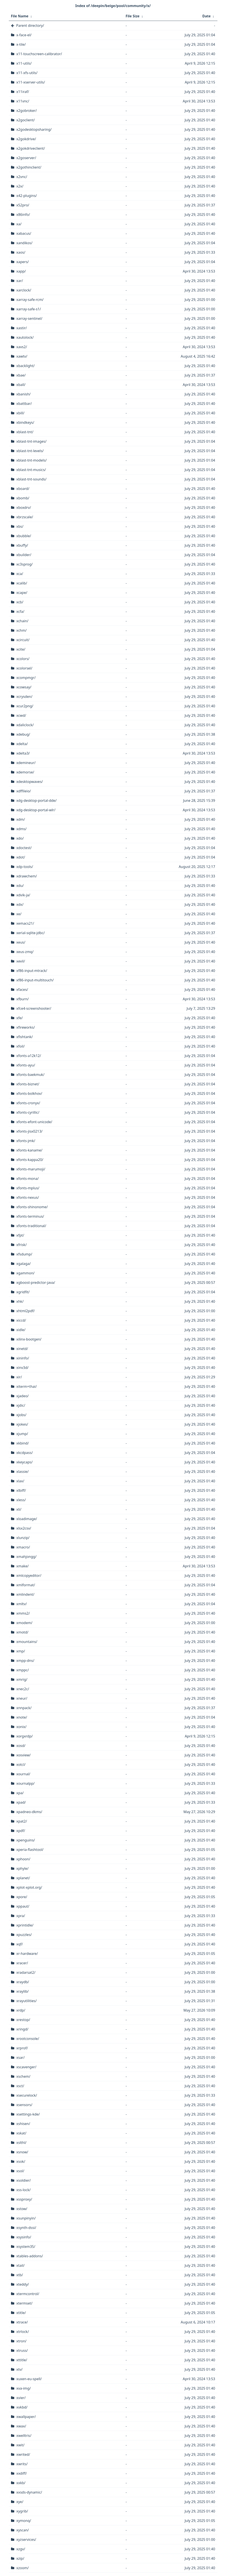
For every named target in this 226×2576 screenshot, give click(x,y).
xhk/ (20, 1301)
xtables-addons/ (29, 2256)
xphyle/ (22, 1868)
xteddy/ (22, 2284)
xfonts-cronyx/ (28, 1103)
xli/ (19, 1509)
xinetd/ (22, 1348)
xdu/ (20, 885)
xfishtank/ (24, 1036)
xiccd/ (21, 1320)
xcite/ (20, 649)
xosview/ (23, 1755)
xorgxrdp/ (24, 1736)
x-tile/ (21, 44)
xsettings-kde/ (28, 2114)
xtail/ (20, 2265)
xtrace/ (22, 2322)
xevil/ (20, 961)
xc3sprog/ (24, 564)
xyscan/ (22, 2530)
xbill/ (20, 413)
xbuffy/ (22, 545)
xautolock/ (25, 337)
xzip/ (20, 2558)
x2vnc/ (21, 176)
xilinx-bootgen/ (29, 1339)
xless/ (21, 1499)
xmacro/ (23, 1547)
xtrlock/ (22, 2331)
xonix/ (21, 1726)
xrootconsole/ (27, 2038)
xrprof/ (22, 2048)
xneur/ (21, 1698)
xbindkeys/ (25, 422)
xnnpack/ (24, 1707)
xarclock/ (23, 290)
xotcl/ (20, 1764)
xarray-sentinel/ (29, 318)
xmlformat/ (25, 1585)
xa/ (19, 224)
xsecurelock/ (26, 2095)
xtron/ (21, 2341)
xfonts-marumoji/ (30, 1169)
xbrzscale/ (24, 517)
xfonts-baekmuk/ (30, 1074)
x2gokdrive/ (26, 138)
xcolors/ (23, 658)
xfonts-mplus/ (28, 1188)
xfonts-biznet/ (27, 1084)
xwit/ (20, 2445)
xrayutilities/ (26, 2000)
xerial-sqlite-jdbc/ (30, 932)
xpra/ (20, 1915)
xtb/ (19, 2274)
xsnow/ (22, 2152)
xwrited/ (23, 2454)
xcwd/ (21, 715)
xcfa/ (20, 611)
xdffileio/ (23, 791)
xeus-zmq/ (25, 951)
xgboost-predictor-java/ (35, 1282)
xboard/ (22, 488)
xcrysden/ (24, 696)
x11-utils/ (24, 63)
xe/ (19, 913)
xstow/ (21, 2208)
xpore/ (21, 1896)
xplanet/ (23, 1878)
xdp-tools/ (24, 866)
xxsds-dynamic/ (29, 2492)
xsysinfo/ (23, 2237)
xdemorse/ (25, 772)
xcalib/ (21, 583)
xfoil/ (20, 1046)
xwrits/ (22, 2463)
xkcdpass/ (24, 1452)
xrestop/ (23, 2019)
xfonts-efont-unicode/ (34, 1121)
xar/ (19, 280)
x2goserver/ (26, 157)
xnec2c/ (22, 1688)
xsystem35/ (25, 2246)
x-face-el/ (24, 35)
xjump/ (22, 1433)
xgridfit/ (23, 1292)
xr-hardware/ (27, 1953)
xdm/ (20, 819)
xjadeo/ (22, 1396)
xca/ (19, 573)
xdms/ (21, 828)
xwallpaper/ (26, 2416)
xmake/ (22, 1566)
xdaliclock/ (25, 724)
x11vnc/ (22, 101)
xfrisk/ (21, 1244)
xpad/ (21, 1802)
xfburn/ (22, 999)
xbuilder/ (23, 554)
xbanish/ (23, 394)
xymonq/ (23, 2520)
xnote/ (21, 1717)
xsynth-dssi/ (26, 2227)
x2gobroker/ (26, 110)
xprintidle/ (25, 1925)
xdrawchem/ (26, 876)
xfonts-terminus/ (30, 1216)
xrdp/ (20, 2010)
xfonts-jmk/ (25, 1140)
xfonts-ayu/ (25, 1065)
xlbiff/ (21, 1490)
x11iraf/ (22, 91)
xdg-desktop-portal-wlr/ (36, 810)
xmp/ (20, 1651)
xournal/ (23, 1774)
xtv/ (19, 2369)
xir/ (19, 1377)
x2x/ (20, 186)
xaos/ (20, 252)
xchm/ (21, 630)
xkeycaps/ (24, 1462)
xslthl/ (21, 2142)
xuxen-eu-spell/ (29, 2378)
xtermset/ (24, 2303)
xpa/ (20, 1792)
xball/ (21, 384)
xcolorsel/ (24, 668)
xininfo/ (22, 1358)
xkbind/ (22, 1443)
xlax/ (20, 1481)
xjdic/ (20, 1405)
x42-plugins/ (26, 195)
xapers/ (22, 261)
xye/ (20, 2501)
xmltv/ (21, 1603)
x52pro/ (22, 205)
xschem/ (23, 2076)
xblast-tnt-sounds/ (31, 479)
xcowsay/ (24, 687)
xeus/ (20, 942)
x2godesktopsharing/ (34, 129)
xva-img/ (23, 2388)
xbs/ (20, 526)
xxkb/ (20, 2482)
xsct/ (20, 2085)
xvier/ (21, 2397)
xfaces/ (22, 989)
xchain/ (22, 621)
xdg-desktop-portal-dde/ (36, 800)
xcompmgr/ (26, 677)
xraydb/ (22, 1981)
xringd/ (22, 2029)
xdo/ (20, 838)
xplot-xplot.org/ (29, 1887)
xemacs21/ (25, 923)
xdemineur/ (26, 762)
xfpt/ (20, 1235)
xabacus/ (23, 233)
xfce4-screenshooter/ (33, 1008)
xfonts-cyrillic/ (28, 1112)
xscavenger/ (26, 2067)
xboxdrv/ (23, 507)
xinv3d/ (22, 1367)
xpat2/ (21, 1821)
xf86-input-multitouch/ (35, 980)
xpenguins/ (25, 1840)
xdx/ (20, 904)
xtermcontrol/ (27, 2293)
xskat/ (21, 2133)
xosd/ (20, 1745)
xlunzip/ (23, 1537)
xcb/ (20, 602)
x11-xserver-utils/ (30, 82)
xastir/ (21, 328)
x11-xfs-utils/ (27, 72)
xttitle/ (21, 2360)
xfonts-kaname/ (29, 1150)
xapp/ (21, 271)
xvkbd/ (22, 2407)
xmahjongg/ (26, 1556)
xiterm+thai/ (26, 1386)
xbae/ (21, 375)
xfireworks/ (25, 1027)
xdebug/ (23, 734)
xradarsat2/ (26, 1972)
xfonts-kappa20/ (29, 1159)
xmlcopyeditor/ (29, 1575)
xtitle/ (21, 2312)
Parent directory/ (30, 25)
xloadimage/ (26, 1518)
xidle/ (21, 1329)
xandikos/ (24, 242)
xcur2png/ (24, 706)
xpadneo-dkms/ (29, 1811)
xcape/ (21, 592)
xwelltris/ (23, 2435)
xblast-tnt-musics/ (31, 469)
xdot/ (20, 857)
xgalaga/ (23, 1263)
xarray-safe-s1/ (28, 309)
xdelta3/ (23, 753)
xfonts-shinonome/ (32, 1206)
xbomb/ (22, 498)
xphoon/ (23, 1859)
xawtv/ (21, 356)
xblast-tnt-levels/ (30, 450)
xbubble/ (23, 535)
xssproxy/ (24, 2199)
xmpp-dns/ (25, 1660)
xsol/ (20, 2170)
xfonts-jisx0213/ (29, 1131)
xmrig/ (21, 1679)
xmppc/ (22, 1670)
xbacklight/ (25, 365)
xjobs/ (21, 1414)
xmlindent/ (25, 1594)
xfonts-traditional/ (31, 1225)
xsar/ (20, 2057)
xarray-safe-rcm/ (30, 299)
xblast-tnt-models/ (31, 460)
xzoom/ (22, 2567)
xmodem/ (24, 1622)
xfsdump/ (24, 1254)
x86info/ (23, 214)
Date (206, 16)
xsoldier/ (23, 2180)
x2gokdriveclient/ (30, 148)
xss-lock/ (23, 2189)
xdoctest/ (24, 847)
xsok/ (20, 2161)
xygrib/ (22, 2511)
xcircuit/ (23, 639)
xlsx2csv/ (23, 1528)
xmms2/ (23, 1613)
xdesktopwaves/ (29, 781)
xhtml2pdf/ (25, 1310)
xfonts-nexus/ (27, 1197)
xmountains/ (26, 1641)
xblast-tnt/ (24, 431)
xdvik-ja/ (23, 895)
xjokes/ (22, 1424)
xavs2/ (21, 346)
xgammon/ (25, 1273)
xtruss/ (22, 2350)
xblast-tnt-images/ (31, 441)
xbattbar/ (24, 403)
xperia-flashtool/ (30, 1849)
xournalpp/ (25, 1783)
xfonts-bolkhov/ (29, 1093)
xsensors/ (24, 2104)
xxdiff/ (21, 2473)
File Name (20, 16)
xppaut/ (22, 1906)
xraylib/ (22, 1991)
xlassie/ (22, 1471)
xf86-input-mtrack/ (31, 970)
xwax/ (21, 2426)
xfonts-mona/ (27, 1178)
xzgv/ (20, 2549)
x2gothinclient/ (28, 167)
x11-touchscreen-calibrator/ (39, 53)
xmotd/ (22, 1632)
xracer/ (22, 1963)
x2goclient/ (25, 120)
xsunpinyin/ (26, 2218)
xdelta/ (22, 743)
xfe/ (19, 1017)
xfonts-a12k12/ (28, 1055)
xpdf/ (20, 1830)
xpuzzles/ (24, 1934)
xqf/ (19, 1944)
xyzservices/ (26, 2539)
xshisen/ (23, 2123)
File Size (132, 16)
